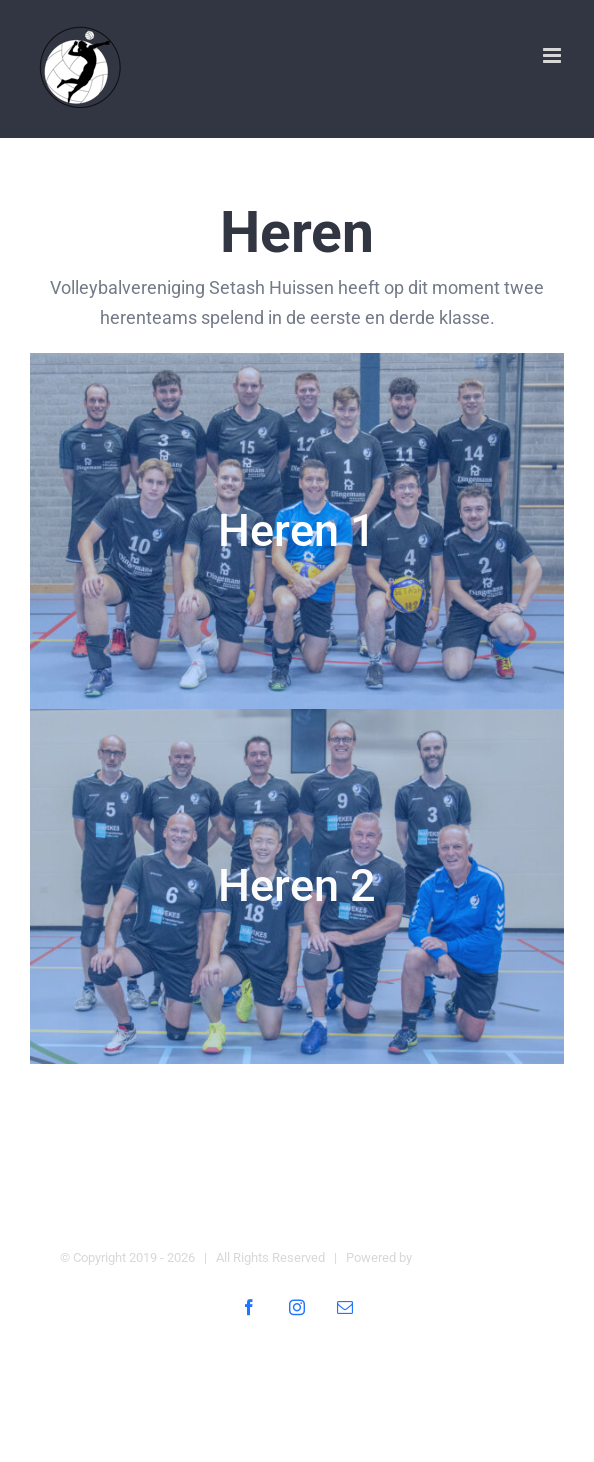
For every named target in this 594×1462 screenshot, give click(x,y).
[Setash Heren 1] (297, 531)
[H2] (297, 886)
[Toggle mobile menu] (553, 55)
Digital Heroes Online (474, 1257)
